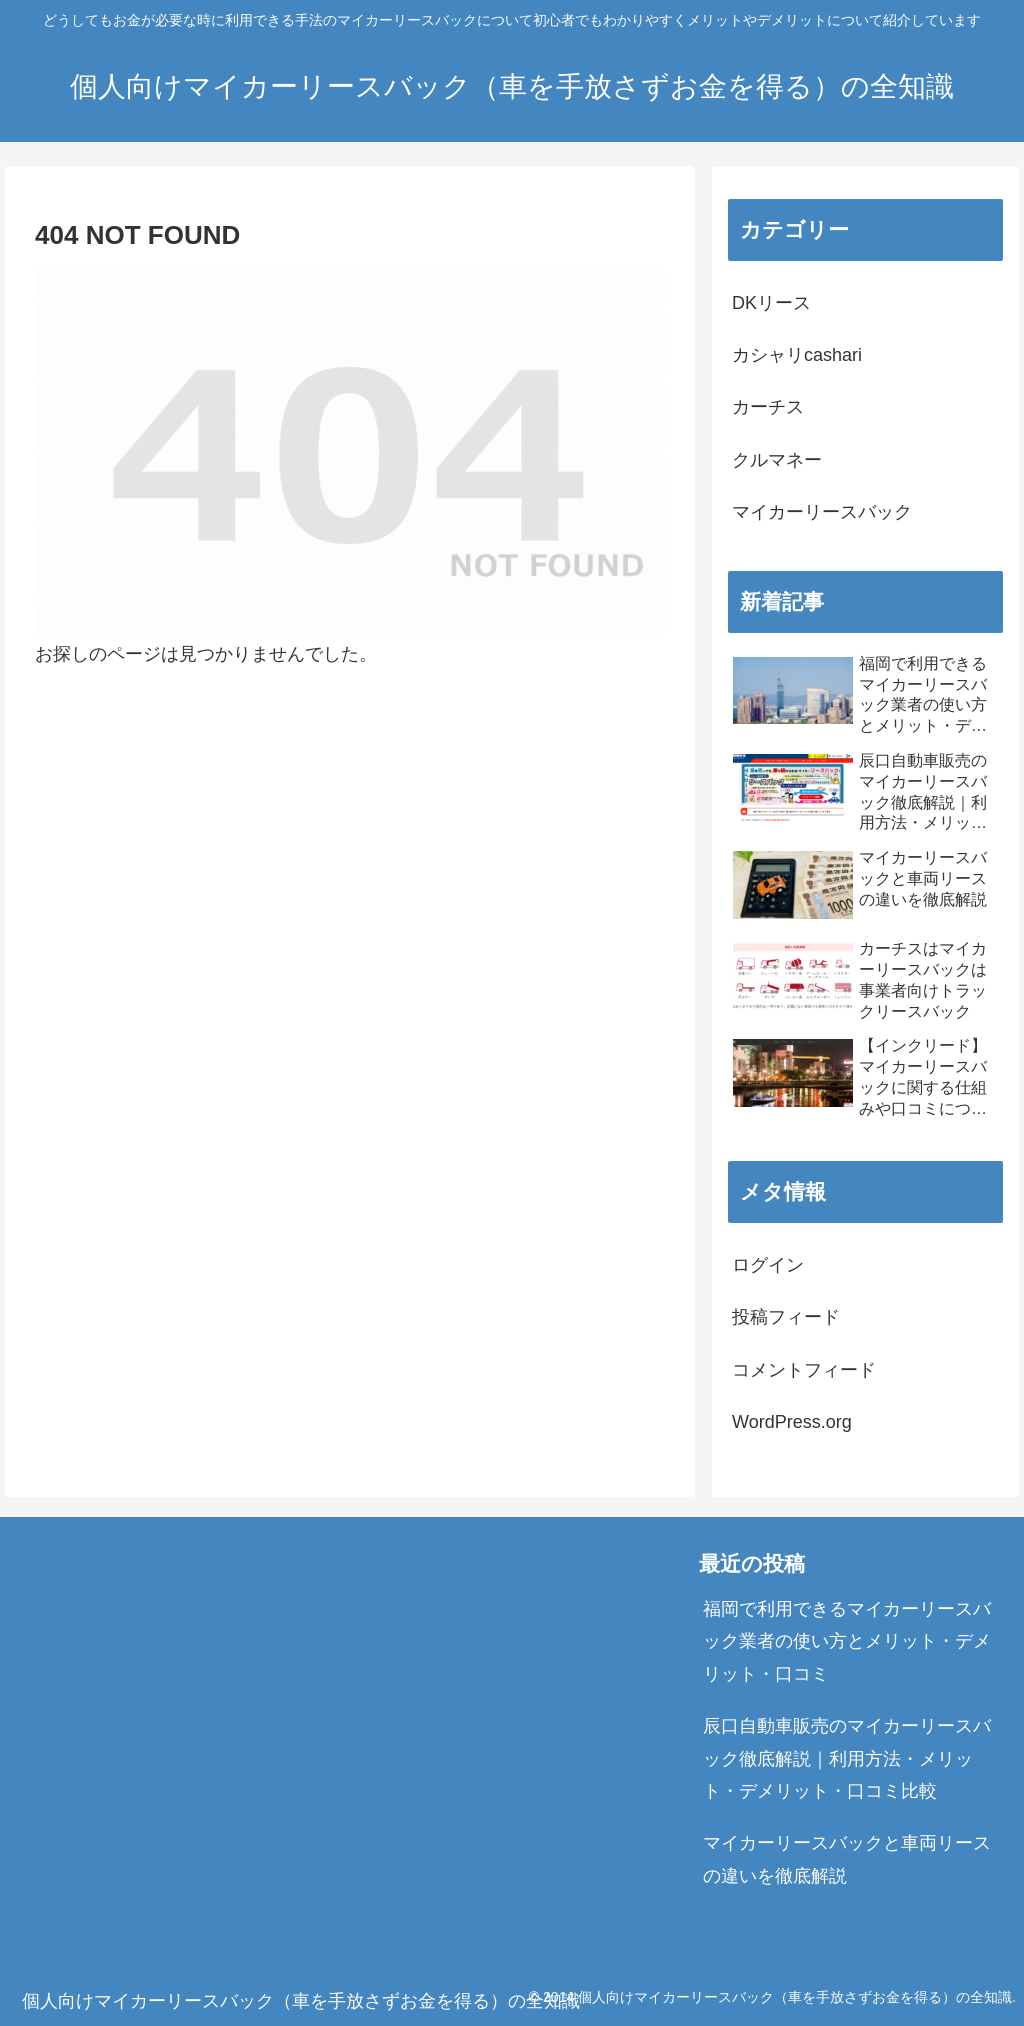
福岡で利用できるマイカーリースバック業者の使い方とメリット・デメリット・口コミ (847, 1641)
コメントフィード (804, 1370)
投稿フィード (786, 1317)
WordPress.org (792, 1422)
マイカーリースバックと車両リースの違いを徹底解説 (847, 1859)
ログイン (768, 1265)
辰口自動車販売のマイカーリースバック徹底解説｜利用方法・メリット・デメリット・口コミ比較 (847, 1758)
